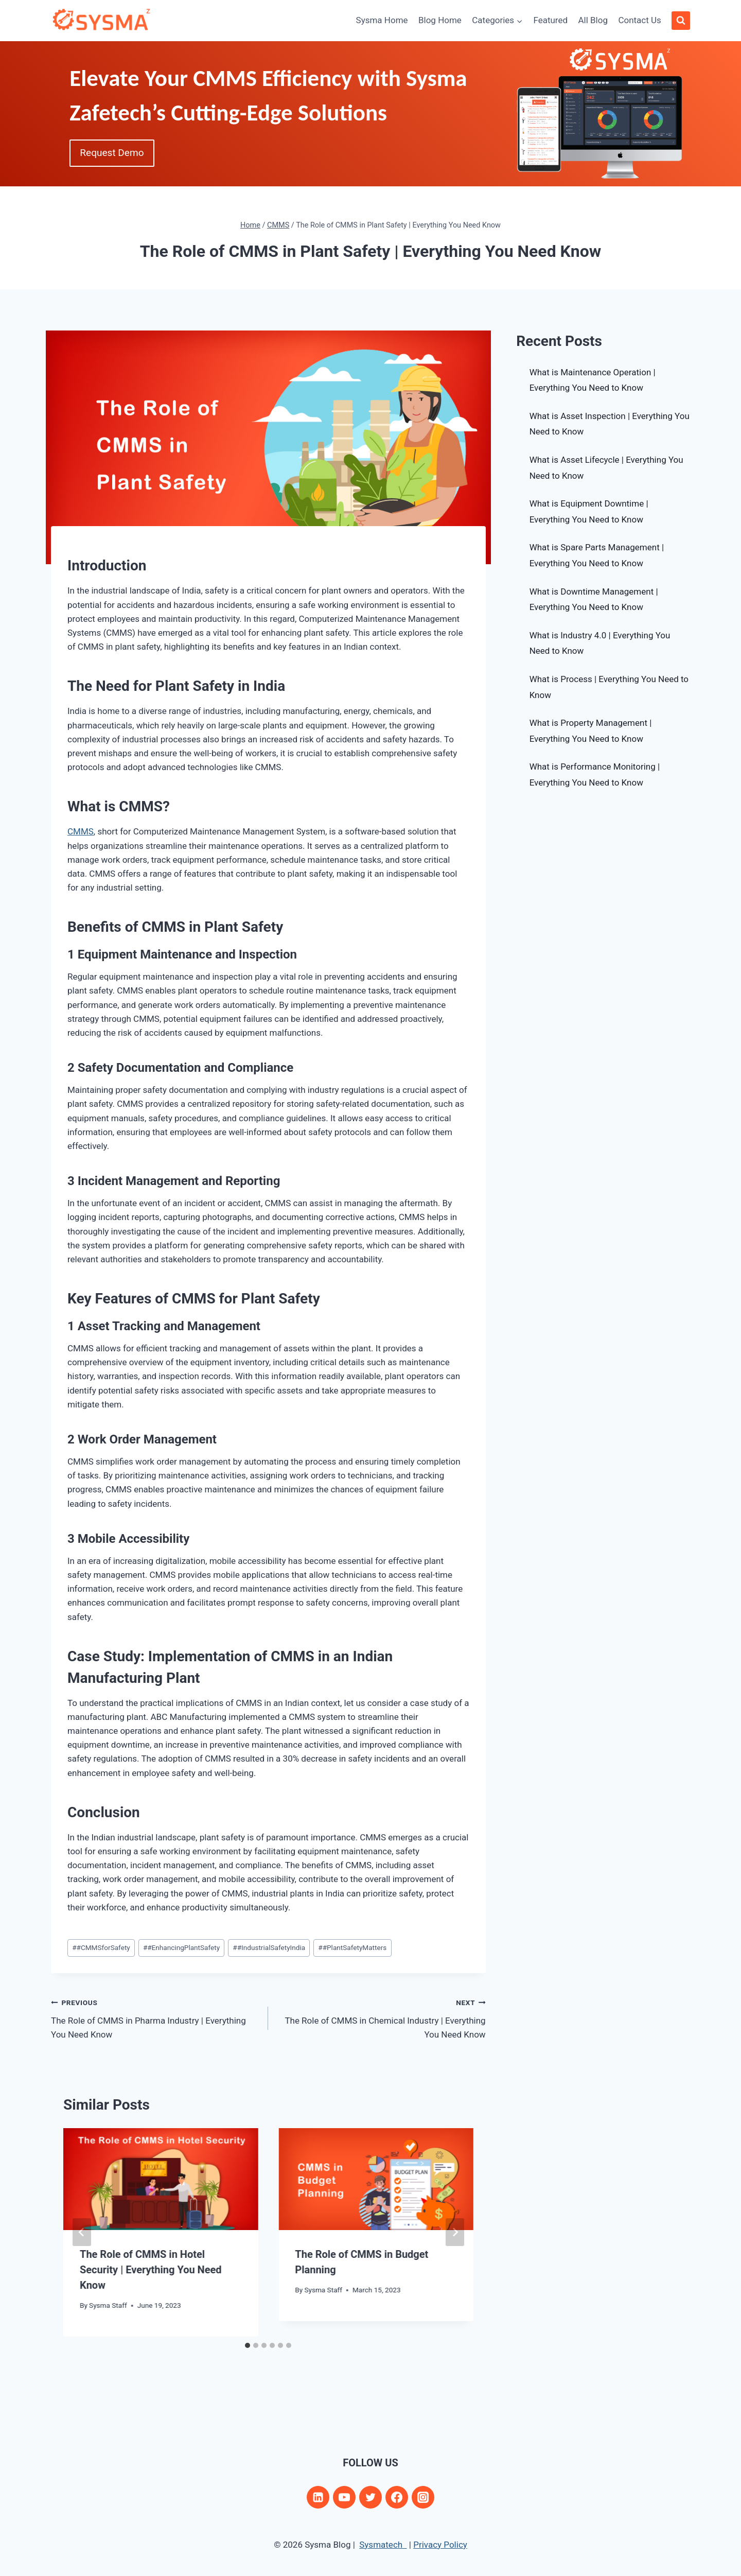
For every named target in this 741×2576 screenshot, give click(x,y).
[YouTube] (344, 2497)
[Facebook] (396, 2497)
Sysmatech (383, 2544)
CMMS (80, 831)
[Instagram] (423, 2497)
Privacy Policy (440, 2544)
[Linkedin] (318, 2497)
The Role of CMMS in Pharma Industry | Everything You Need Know (155, 2017)
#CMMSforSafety (101, 1947)
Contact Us (639, 20)
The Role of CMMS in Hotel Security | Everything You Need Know (151, 2269)
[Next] (455, 2232)
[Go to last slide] (82, 2232)
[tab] (247, 2345)
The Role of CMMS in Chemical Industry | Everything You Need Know (381, 2017)
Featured (550, 20)
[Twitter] (370, 2497)
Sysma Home (382, 20)
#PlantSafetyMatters (352, 1947)
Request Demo (114, 153)
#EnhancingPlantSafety (181, 1947)
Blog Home (440, 20)
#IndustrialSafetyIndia (269, 1947)
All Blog (593, 20)
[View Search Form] (681, 20)
